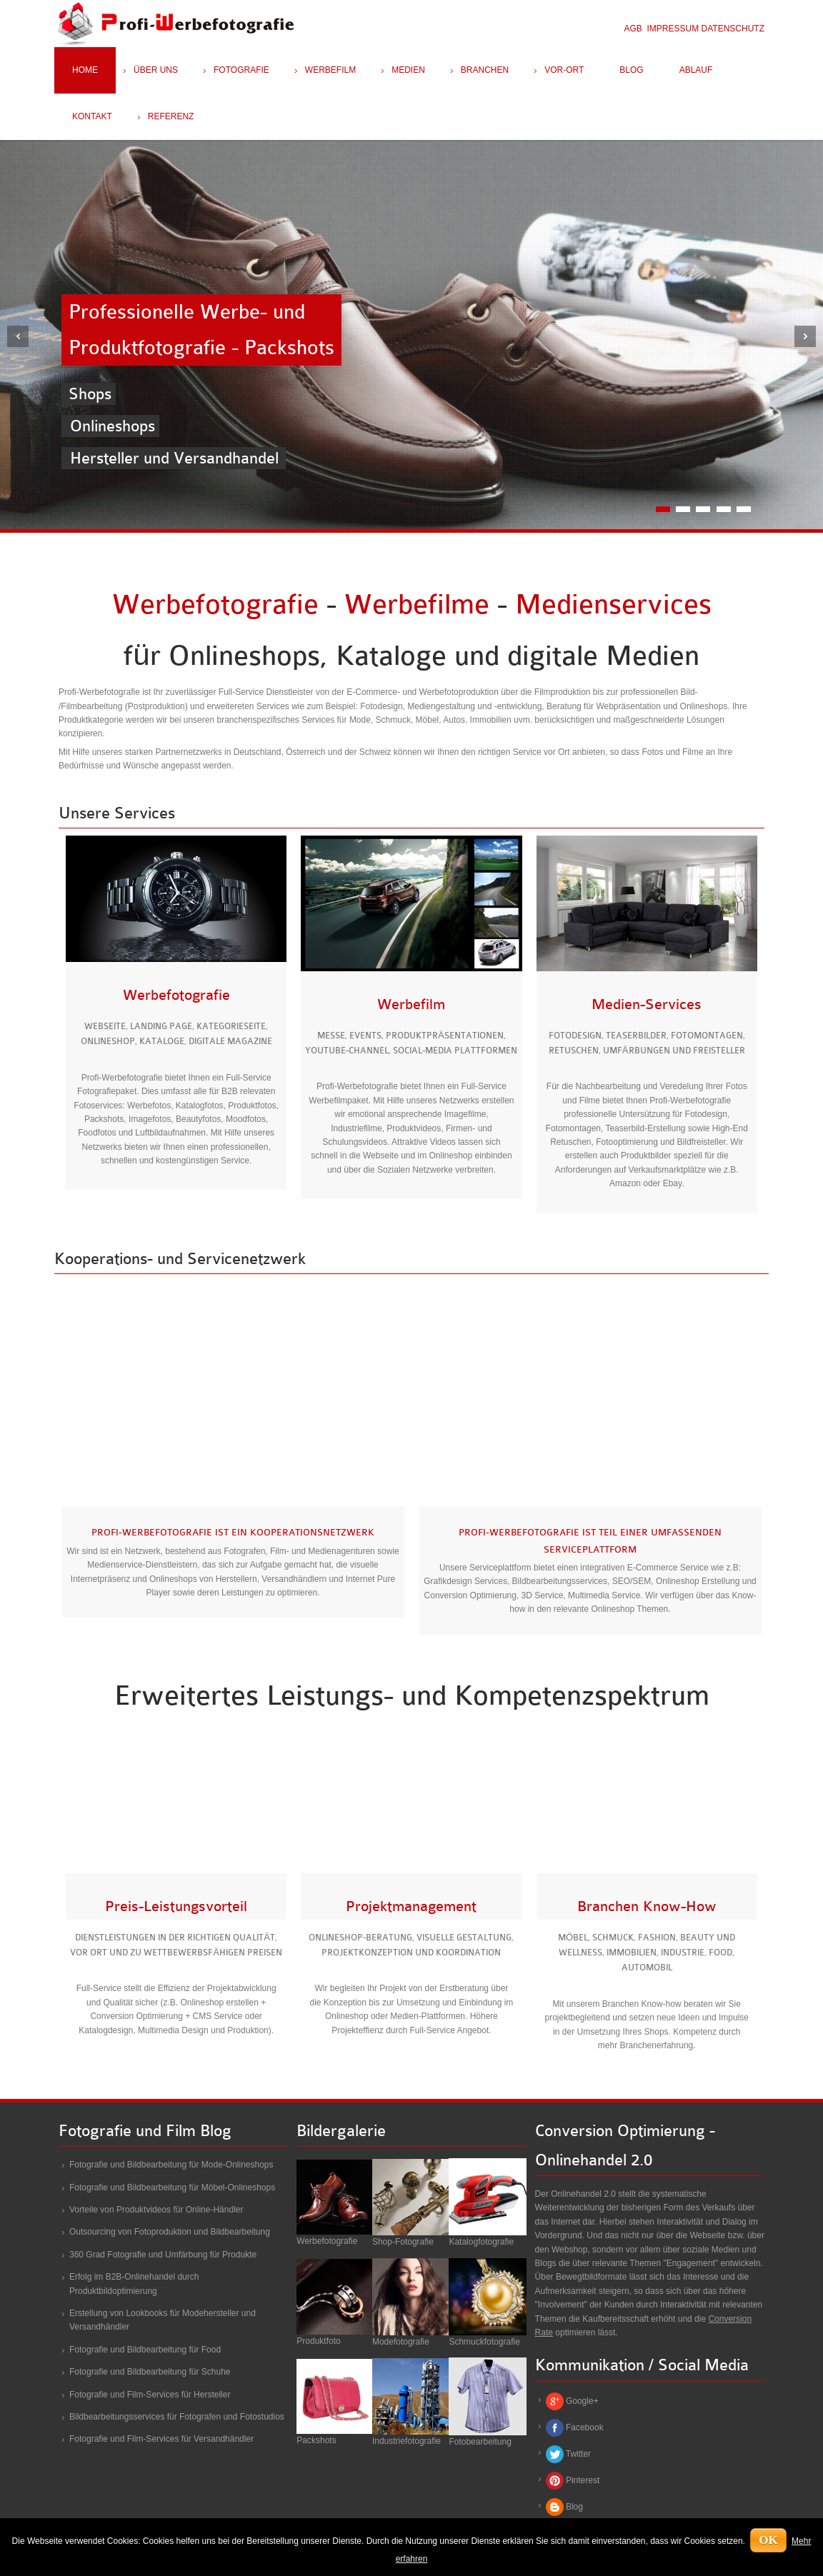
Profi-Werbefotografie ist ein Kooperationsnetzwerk (232, 1532)
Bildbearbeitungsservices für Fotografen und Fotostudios (176, 2417)
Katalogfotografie (481, 2242)
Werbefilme (416, 604)
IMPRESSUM (673, 29)
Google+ (582, 2401)
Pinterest (582, 2480)
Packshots (316, 2440)
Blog (574, 2507)
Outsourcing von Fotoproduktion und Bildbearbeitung (169, 2232)
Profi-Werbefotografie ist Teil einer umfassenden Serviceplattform (590, 1540)
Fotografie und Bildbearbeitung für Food (145, 2350)
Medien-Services (647, 1004)
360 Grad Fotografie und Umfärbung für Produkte (162, 2255)
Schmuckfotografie (484, 2342)
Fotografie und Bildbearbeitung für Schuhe (150, 2372)
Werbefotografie (215, 604)
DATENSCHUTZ (733, 29)
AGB (633, 29)
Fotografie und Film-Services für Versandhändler (161, 2439)
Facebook (585, 2427)
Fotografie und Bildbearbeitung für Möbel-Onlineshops (172, 2187)
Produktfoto (318, 2341)
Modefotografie (400, 2342)
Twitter (578, 2454)
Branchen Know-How (647, 1906)
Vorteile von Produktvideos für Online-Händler (156, 2210)
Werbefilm (411, 1004)
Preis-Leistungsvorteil (176, 1906)
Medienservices (613, 604)
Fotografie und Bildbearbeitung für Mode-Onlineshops (171, 2165)
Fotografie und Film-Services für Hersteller (149, 2395)
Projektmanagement (411, 1906)
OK (768, 2540)
